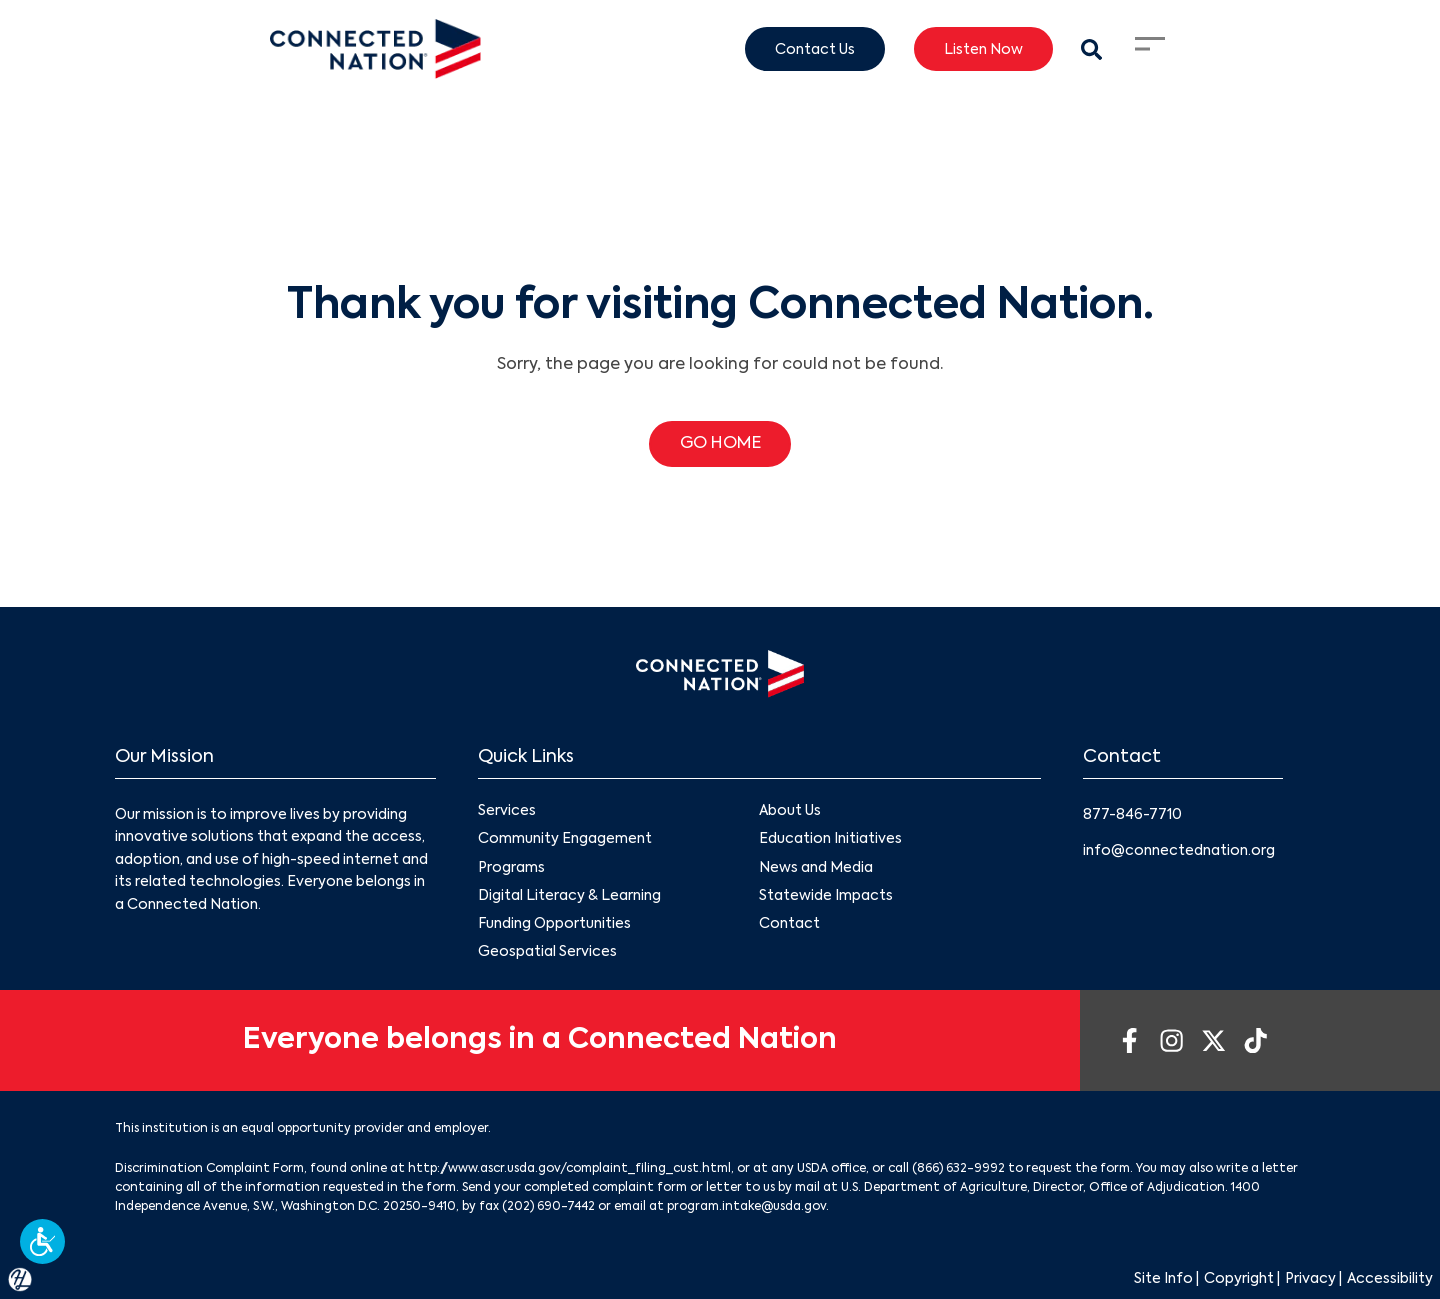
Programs (511, 868)
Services (507, 812)
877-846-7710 (1132, 815)
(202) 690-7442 (548, 1207)
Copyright (1239, 1279)
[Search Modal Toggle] (1091, 49)
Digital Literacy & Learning (569, 896)
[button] (42, 1241)
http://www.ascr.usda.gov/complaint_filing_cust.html (569, 1169)
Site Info (1163, 1279)
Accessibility (1390, 1279)
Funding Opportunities (554, 924)
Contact (789, 924)
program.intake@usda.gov (746, 1207)
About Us (790, 812)
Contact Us (815, 49)
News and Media (816, 868)
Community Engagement (565, 840)
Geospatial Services (547, 952)
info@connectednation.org (1179, 851)
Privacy (1310, 1279)
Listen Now (983, 49)
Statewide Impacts (826, 896)
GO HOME (720, 444)
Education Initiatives (830, 840)
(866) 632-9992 (958, 1169)
